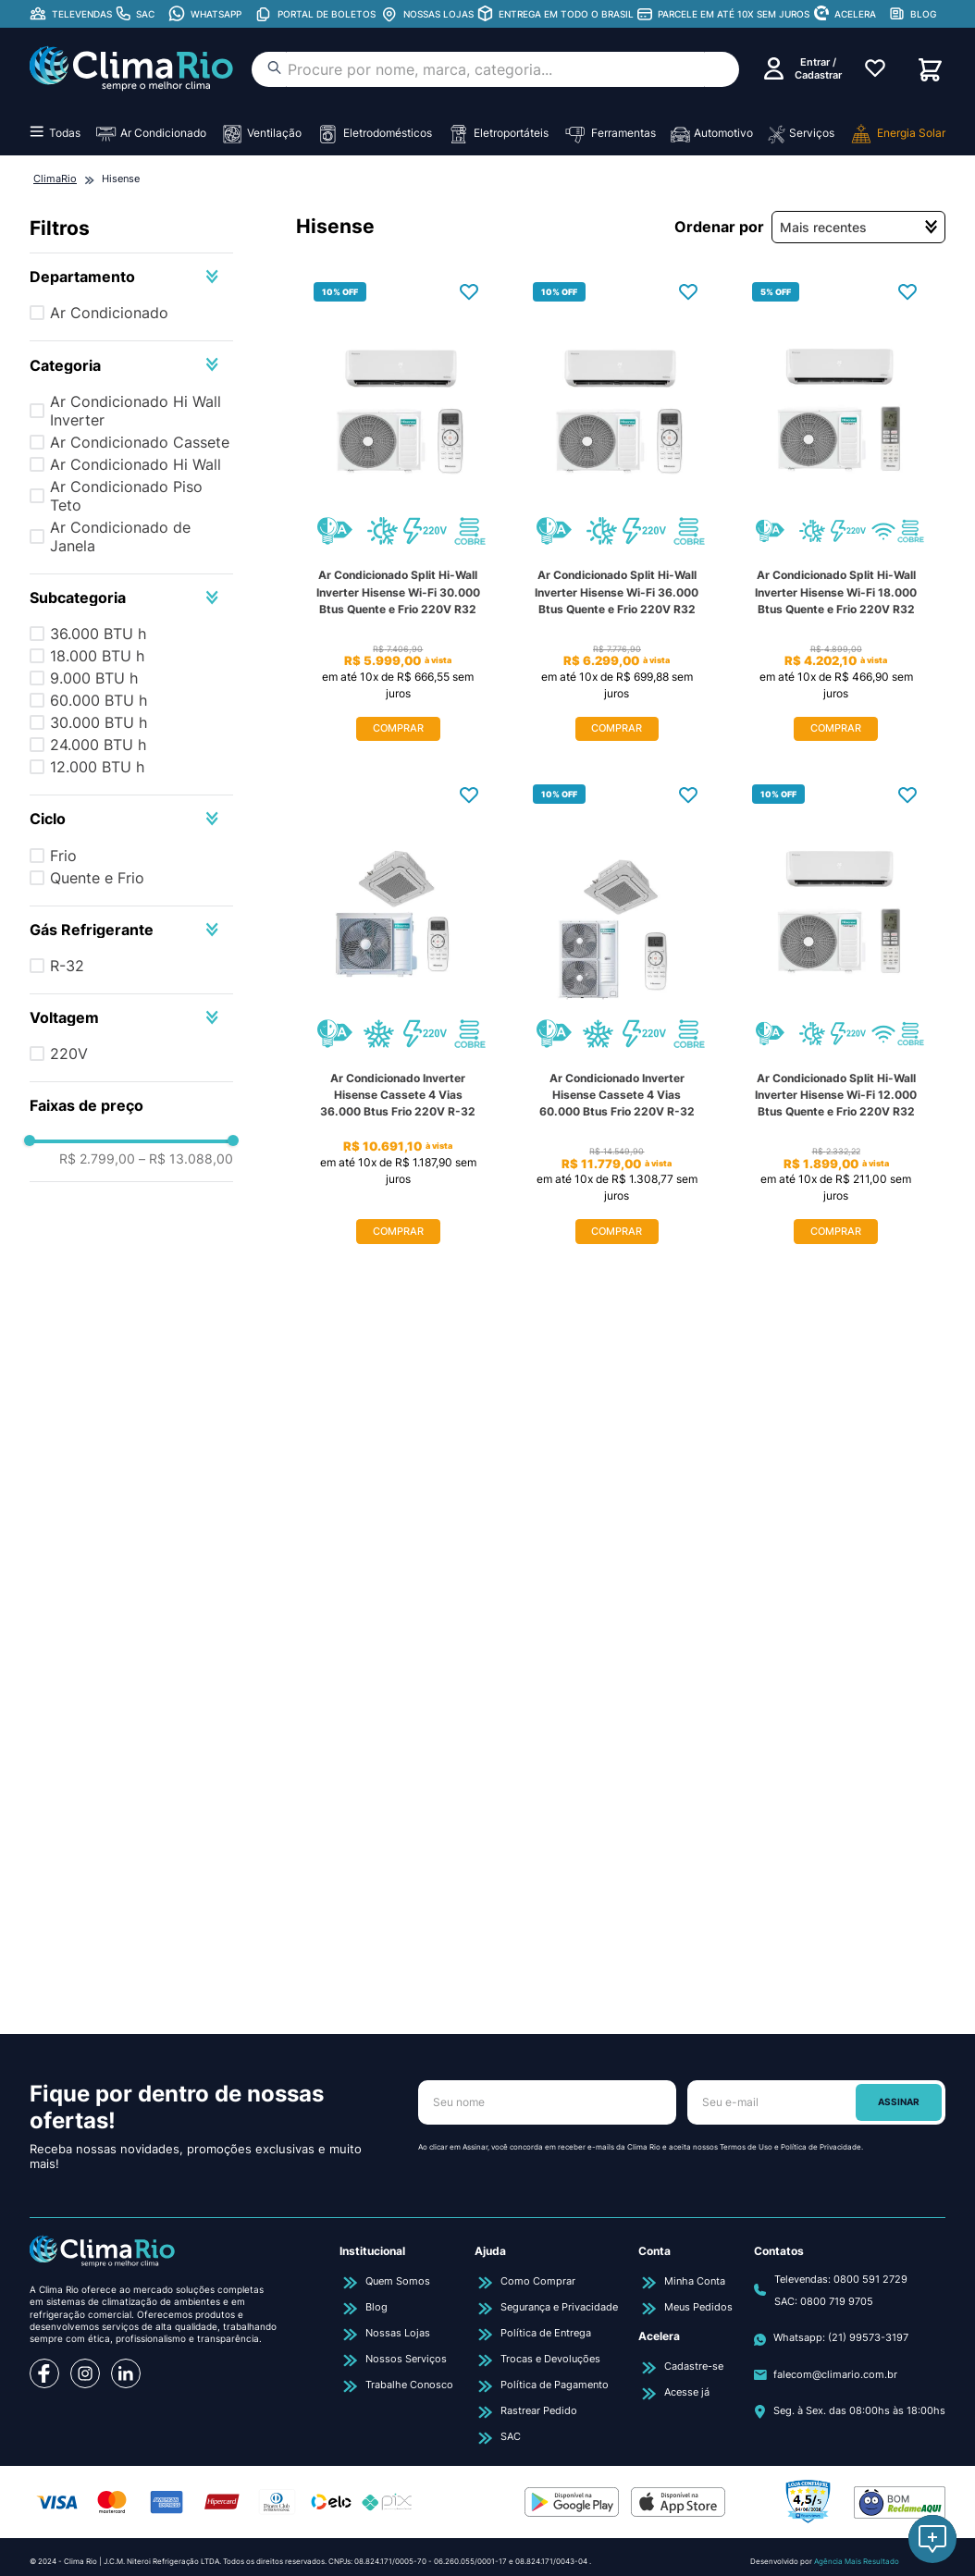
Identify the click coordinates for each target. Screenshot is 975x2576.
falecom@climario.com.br (835, 2374)
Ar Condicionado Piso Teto (126, 495)
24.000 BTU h (98, 744)
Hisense (121, 178)
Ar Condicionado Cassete (139, 442)
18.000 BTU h (97, 656)
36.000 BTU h (98, 633)
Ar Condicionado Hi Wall (135, 464)
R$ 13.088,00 (186, 1569)
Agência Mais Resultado (856, 2561)
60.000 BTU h (98, 700)
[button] (131, 276)
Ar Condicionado (109, 312)
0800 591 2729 (870, 2279)
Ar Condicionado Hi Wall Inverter (135, 410)
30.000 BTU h (98, 722)
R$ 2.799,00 (97, 1569)
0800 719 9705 (836, 2301)
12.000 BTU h (97, 767)
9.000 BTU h (94, 678)
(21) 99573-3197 (868, 2337)
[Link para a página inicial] (55, 179)
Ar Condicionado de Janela (120, 536)
